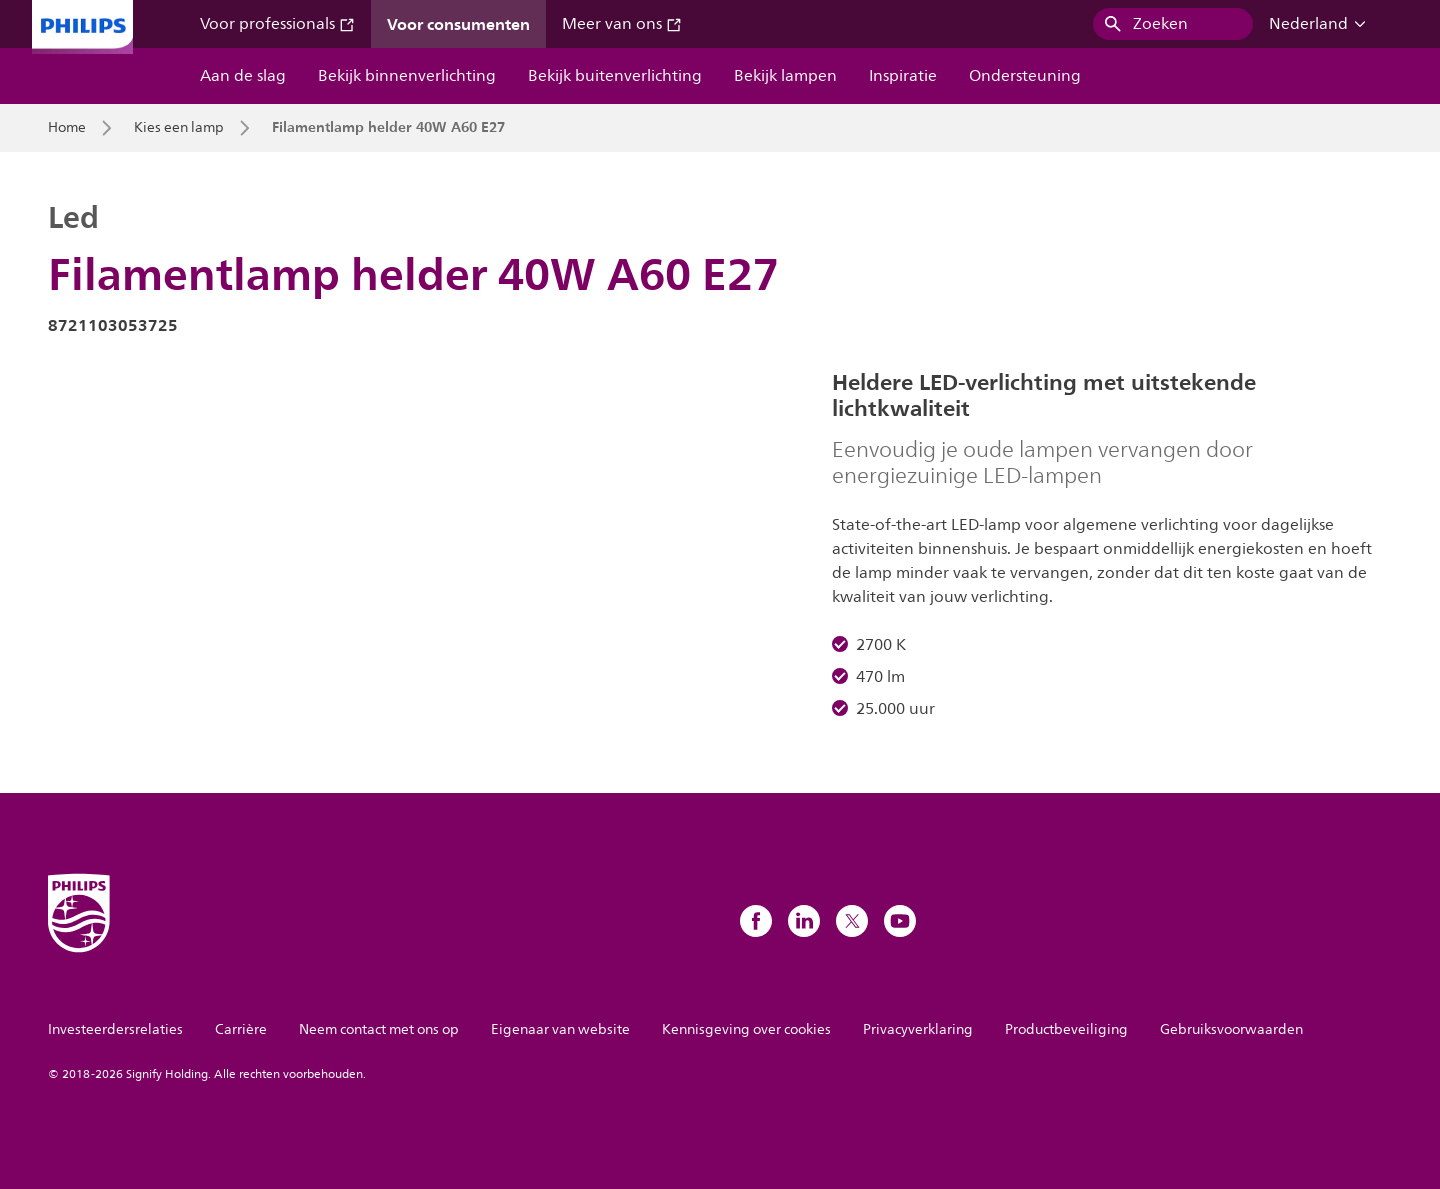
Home (67, 128)
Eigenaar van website (560, 1029)
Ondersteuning (1025, 76)
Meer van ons (622, 24)
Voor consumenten (458, 24)
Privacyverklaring (918, 1029)
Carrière (241, 1029)
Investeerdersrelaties (115, 1029)
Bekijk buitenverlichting (615, 76)
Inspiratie (903, 76)
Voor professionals (277, 24)
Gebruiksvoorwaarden (1231, 1029)
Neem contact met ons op (379, 1029)
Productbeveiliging (1066, 1029)
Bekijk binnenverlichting (407, 76)
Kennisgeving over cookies (746, 1029)
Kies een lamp (179, 128)
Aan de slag (243, 76)
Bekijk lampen (785, 76)
